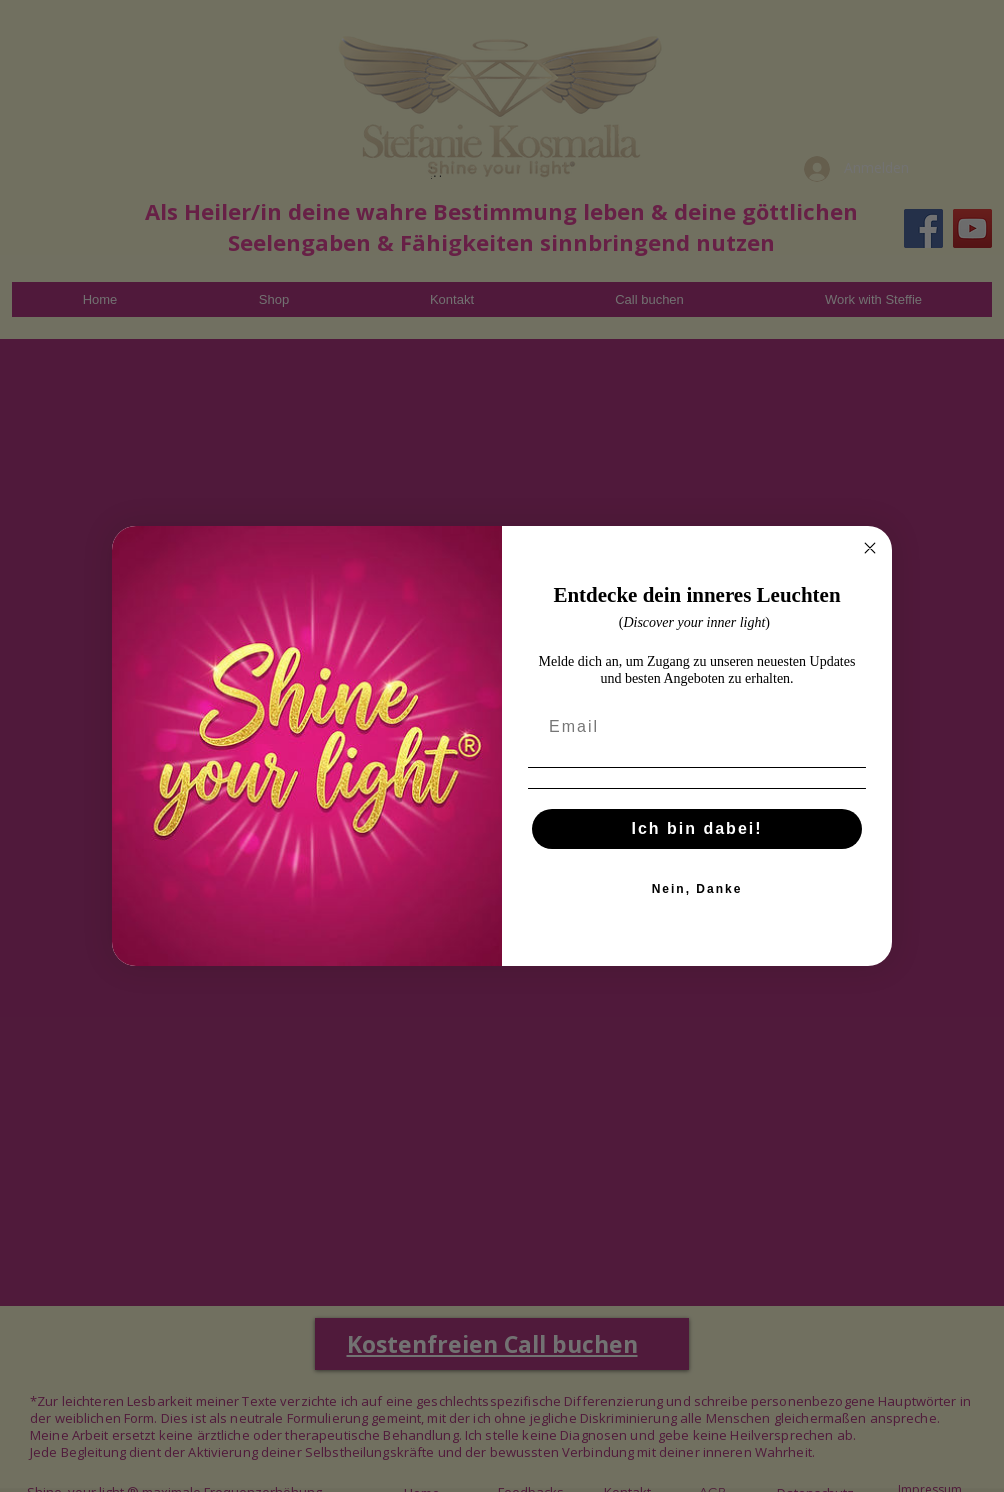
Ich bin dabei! (696, 850)
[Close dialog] (870, 571)
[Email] (697, 750)
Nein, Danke (697, 911)
